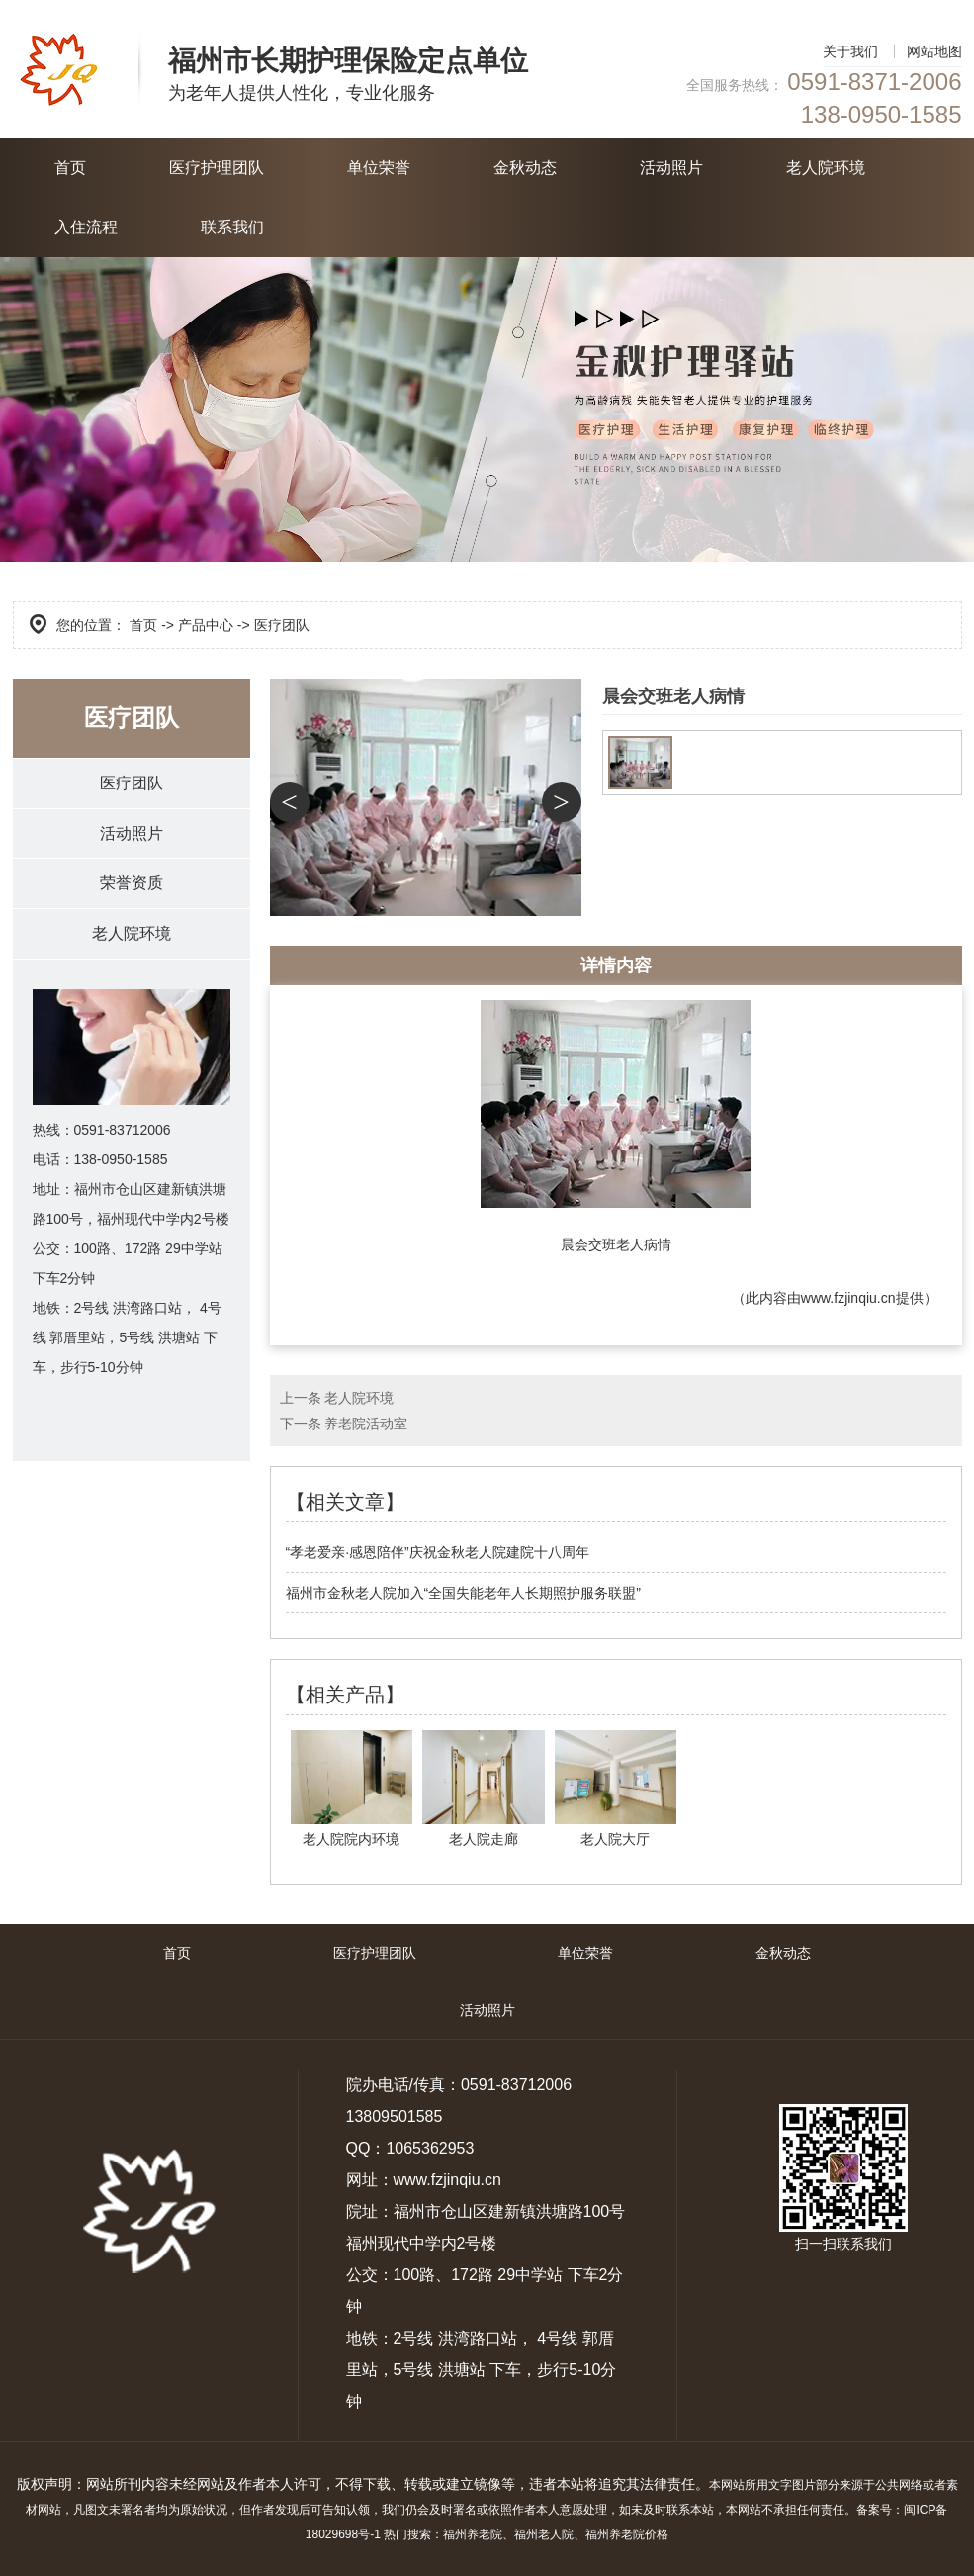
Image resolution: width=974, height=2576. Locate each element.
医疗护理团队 (216, 167)
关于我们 (850, 51)
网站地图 (934, 51)
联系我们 (232, 227)
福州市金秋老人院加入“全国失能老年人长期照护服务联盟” (463, 1593)
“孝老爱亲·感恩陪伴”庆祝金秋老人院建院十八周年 (437, 1552)
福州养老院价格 (626, 2534)
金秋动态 (525, 167)
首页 (70, 167)
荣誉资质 (131, 883)
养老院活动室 (365, 1423)
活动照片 (671, 167)
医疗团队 (131, 783)
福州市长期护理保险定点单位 (348, 61)
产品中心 (205, 625)
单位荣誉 (378, 167)
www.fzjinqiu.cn (848, 1298)
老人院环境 (825, 167)
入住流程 (86, 227)
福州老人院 (544, 2534)
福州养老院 (472, 2534)
